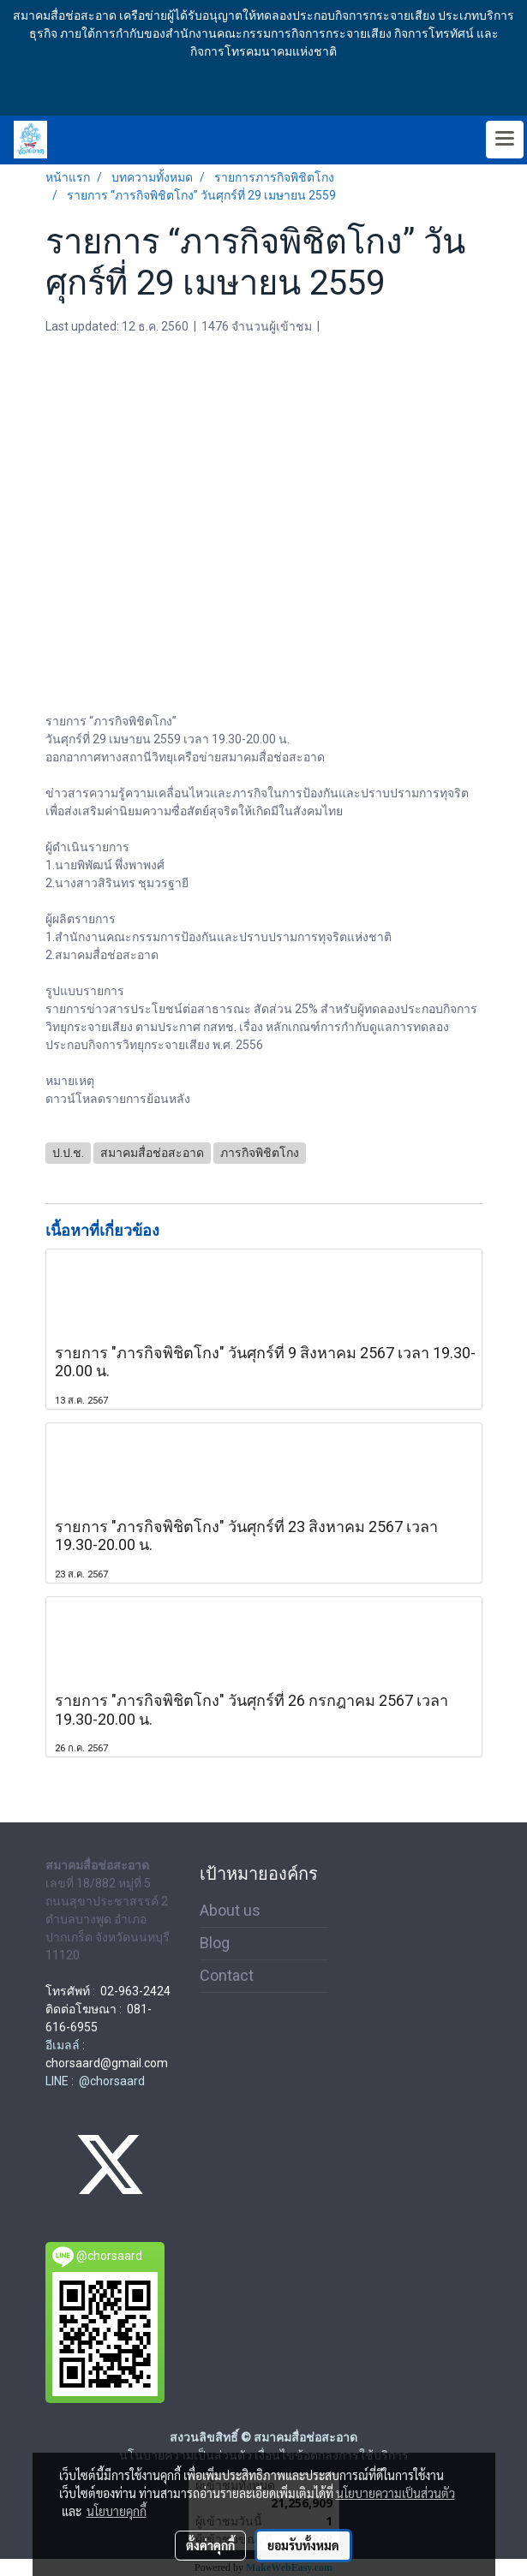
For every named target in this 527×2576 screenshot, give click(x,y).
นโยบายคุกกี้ (117, 2511)
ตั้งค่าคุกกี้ (210, 2545)
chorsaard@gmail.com (106, 2063)
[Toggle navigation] (505, 139)
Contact (227, 1975)
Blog (215, 1943)
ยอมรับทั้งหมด (303, 2545)
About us (230, 1910)
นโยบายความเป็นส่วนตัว (395, 2493)
